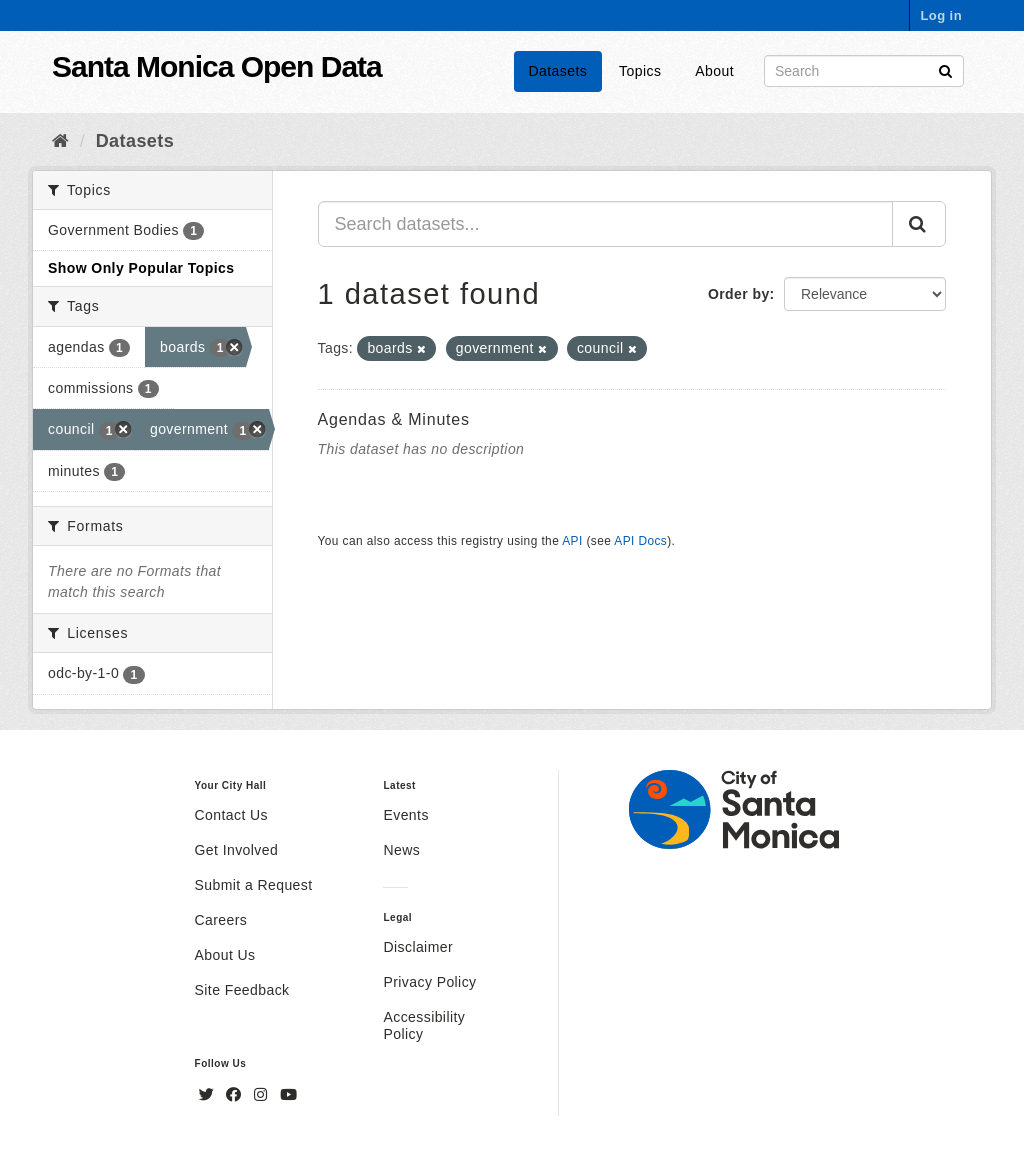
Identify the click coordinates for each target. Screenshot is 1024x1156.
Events (405, 815)
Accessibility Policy (424, 1025)
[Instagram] (263, 1095)
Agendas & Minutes (394, 419)
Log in (941, 15)
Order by (739, 294)
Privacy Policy (429, 982)
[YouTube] (288, 1095)
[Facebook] (236, 1095)
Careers (221, 920)
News (401, 850)
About (714, 71)
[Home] (60, 141)
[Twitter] (209, 1095)
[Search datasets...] (606, 224)
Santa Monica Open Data (217, 66)
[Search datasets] (864, 71)
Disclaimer (418, 947)
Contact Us (231, 815)
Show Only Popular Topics (141, 268)
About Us (225, 955)
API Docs (640, 541)
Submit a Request (254, 885)
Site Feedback (242, 990)
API (572, 541)
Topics (640, 71)
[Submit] (945, 69)
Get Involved (237, 850)
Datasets (558, 71)
